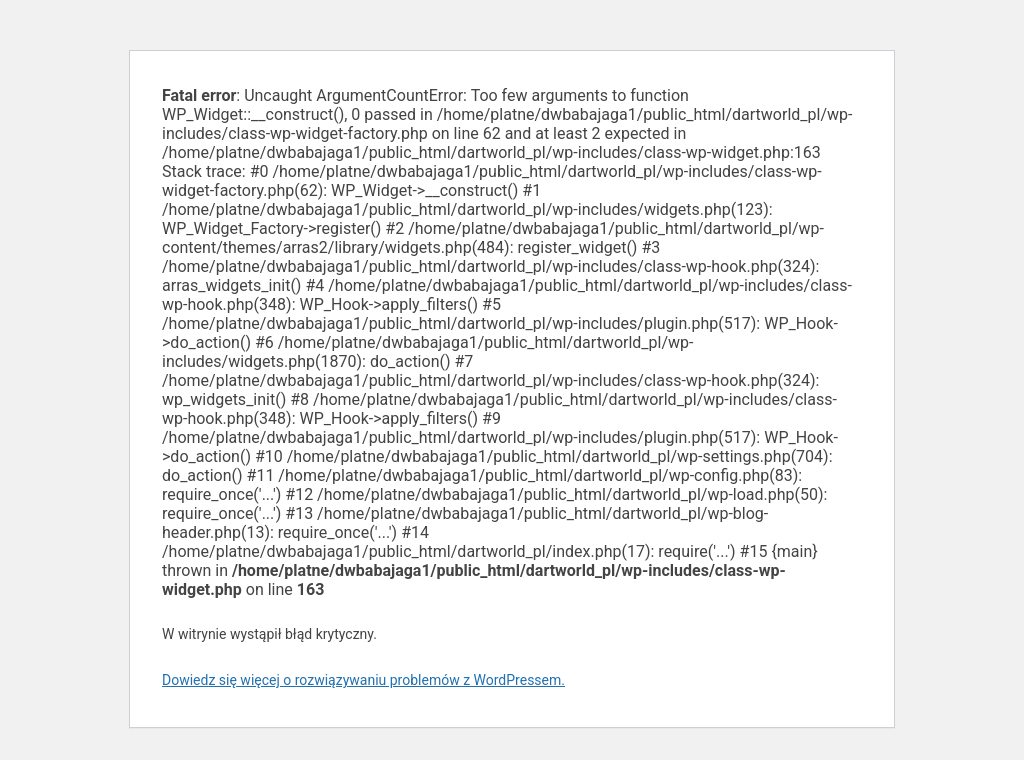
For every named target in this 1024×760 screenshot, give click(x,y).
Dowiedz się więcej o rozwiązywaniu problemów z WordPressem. (363, 680)
